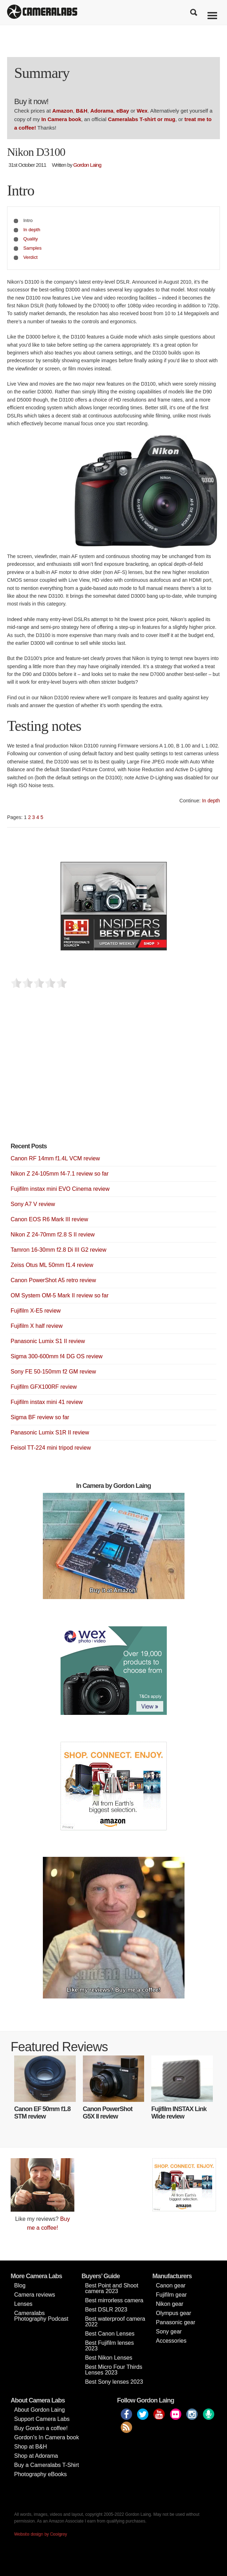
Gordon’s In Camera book (46, 2437)
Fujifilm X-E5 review (36, 1311)
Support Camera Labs (42, 2419)
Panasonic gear (175, 2322)
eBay (122, 111)
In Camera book (61, 119)
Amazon (62, 111)
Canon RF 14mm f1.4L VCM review (55, 1158)
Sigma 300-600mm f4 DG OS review (57, 1356)
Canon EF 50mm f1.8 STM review (42, 2112)
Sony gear (169, 2331)
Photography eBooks (40, 2474)
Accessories (171, 2341)
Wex (142, 111)
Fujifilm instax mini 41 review (47, 1402)
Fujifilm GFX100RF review (44, 1387)
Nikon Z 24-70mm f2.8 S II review (53, 1235)
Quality (30, 238)
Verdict (30, 257)
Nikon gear (169, 2304)
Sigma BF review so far (40, 1417)
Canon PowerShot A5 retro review (53, 1280)
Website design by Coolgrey (40, 2534)
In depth (31, 229)
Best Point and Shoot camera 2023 (111, 2288)
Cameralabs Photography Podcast (41, 2316)
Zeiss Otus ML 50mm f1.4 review (52, 1265)
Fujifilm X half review (37, 1326)
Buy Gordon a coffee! (41, 2428)
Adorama (101, 111)
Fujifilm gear (171, 2295)
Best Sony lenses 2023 (114, 2382)
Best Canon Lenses (110, 2334)
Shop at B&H (30, 2447)
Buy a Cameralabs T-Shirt (46, 2465)
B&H (81, 111)
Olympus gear (173, 2313)
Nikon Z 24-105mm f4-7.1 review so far (60, 1174)
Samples (32, 248)
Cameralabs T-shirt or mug (141, 119)
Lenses (23, 2304)
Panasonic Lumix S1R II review (50, 1432)
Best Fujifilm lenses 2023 (109, 2346)
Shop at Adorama (36, 2456)
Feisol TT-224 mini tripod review (51, 1448)
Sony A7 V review (33, 1204)
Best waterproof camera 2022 (115, 2321)
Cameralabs (42, 12)
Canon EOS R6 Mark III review (49, 1219)
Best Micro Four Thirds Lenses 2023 (113, 2370)
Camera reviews (34, 2295)
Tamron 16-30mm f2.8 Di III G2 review (58, 1250)
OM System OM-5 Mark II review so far (59, 1295)
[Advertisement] (64, 1077)
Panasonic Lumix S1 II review (48, 1341)
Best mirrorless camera (114, 2300)
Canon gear (171, 2285)
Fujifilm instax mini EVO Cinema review (60, 1189)
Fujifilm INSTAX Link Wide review (178, 2112)
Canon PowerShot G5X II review (107, 2112)
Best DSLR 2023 (106, 2310)
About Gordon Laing (39, 2410)
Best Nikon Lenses (108, 2358)
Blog (19, 2285)
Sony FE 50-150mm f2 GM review (53, 1372)
